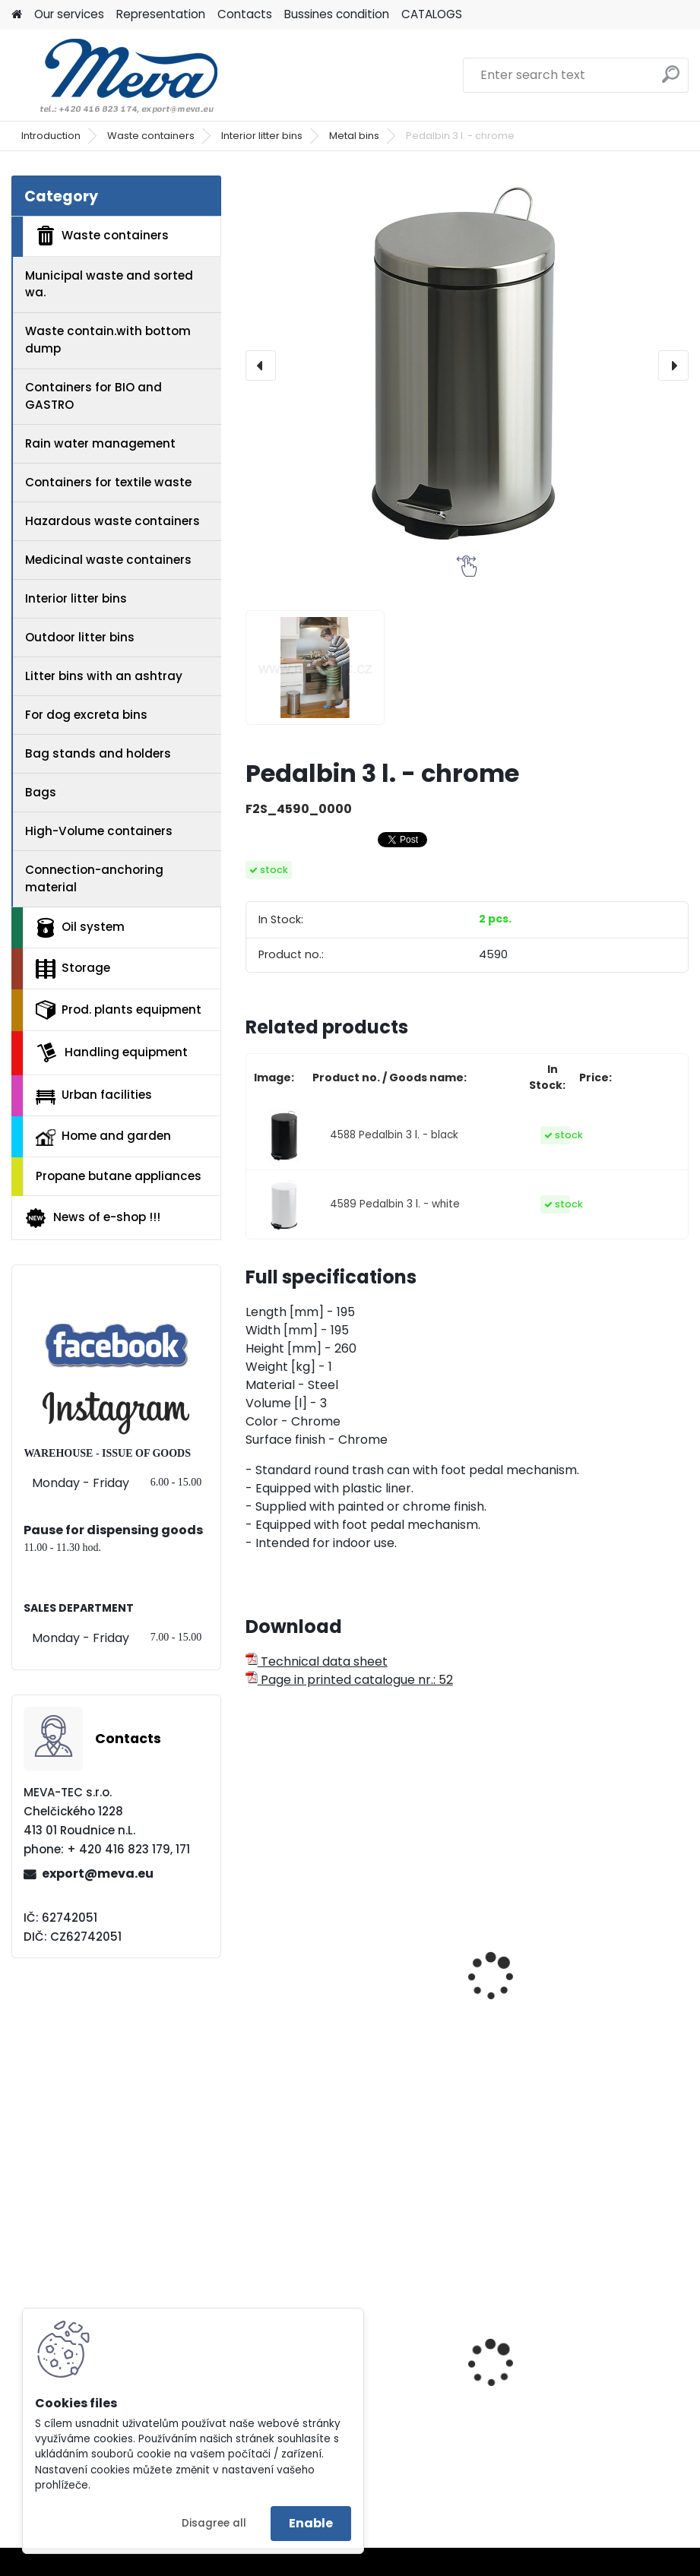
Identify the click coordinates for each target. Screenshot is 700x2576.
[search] (670, 80)
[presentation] (260, 365)
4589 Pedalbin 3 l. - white (395, 1204)
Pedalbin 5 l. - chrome (320, 2001)
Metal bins (354, 135)
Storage (73, 969)
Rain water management (100, 443)
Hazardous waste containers (112, 521)
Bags (40, 792)
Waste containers (151, 135)
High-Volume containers (99, 831)
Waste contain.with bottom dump (108, 339)
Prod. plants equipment (118, 1010)
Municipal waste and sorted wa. (109, 284)
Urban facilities (94, 1095)
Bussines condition (336, 14)
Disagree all (214, 2523)
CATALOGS (431, 14)
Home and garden (103, 1137)
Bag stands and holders (98, 753)
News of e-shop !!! (92, 1218)
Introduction (51, 135)
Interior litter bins (261, 135)
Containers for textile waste (108, 482)
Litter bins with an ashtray (103, 676)
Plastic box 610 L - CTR (548, 2380)
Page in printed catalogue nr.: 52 (349, 1679)
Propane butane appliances (118, 1176)
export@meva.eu (98, 1873)
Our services (69, 14)
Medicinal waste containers (108, 560)
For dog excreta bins (86, 715)
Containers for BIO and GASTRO (93, 396)
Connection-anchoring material (94, 878)
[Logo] (115, 75)
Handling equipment (112, 1052)
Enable (311, 2523)
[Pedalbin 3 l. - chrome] (467, 365)
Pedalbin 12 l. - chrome (549, 2001)
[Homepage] (16, 15)
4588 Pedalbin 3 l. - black (394, 1135)
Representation (160, 14)
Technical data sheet (316, 1661)
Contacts (244, 14)
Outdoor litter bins (80, 637)
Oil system (80, 928)
